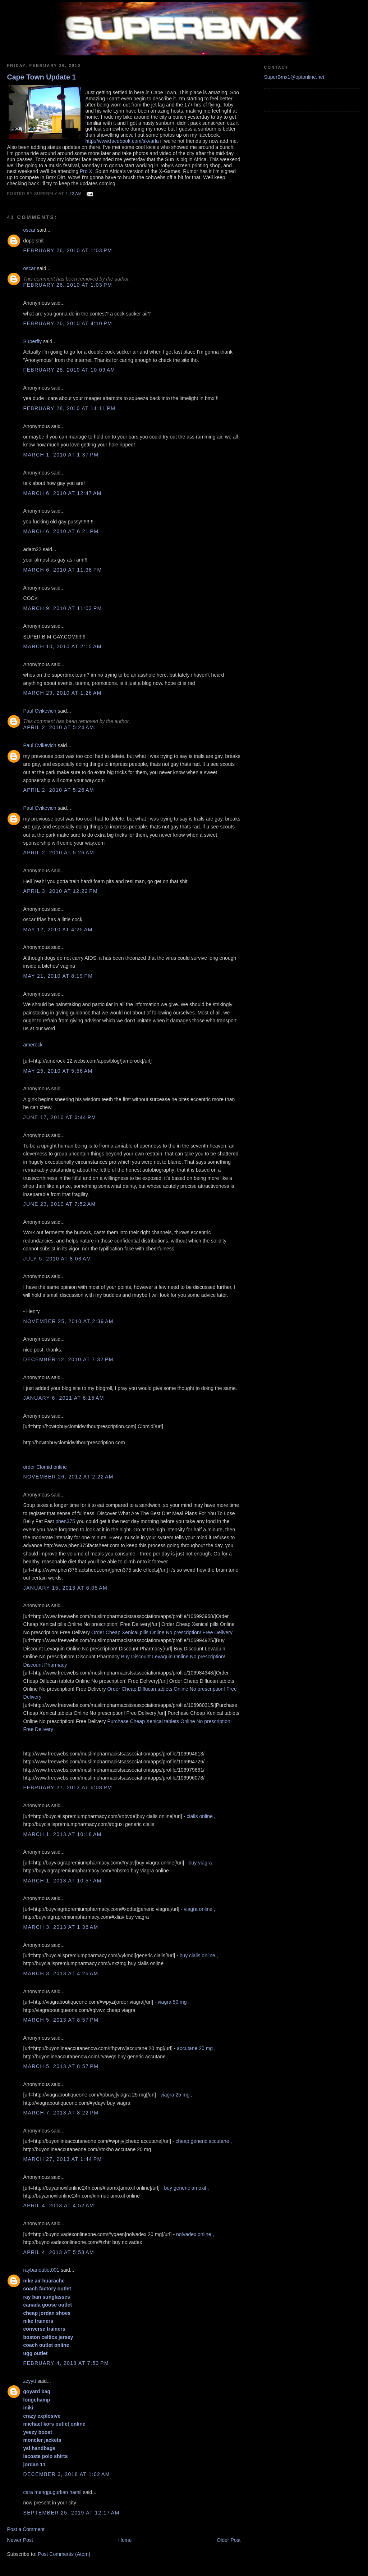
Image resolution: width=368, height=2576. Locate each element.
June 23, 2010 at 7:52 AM (59, 1204)
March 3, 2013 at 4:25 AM (60, 1973)
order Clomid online (45, 1467)
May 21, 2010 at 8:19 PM (58, 976)
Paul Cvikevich (39, 711)
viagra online (198, 1909)
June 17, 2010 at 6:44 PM (59, 1117)
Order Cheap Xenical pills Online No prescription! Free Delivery (162, 1632)
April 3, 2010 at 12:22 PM (60, 891)
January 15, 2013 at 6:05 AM (65, 1588)
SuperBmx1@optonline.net (294, 77)
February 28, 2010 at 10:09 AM (69, 370)
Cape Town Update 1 (41, 77)
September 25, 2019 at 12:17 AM (71, 2513)
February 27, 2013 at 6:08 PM (67, 1787)
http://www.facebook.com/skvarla (122, 141)
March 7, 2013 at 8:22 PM (61, 2113)
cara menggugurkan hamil (52, 2492)
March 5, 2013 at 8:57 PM (61, 2020)
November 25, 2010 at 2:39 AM (68, 1321)
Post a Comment (26, 2529)
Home (125, 2540)
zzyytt (29, 2381)
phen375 (65, 1521)
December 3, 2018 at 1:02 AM (66, 2474)
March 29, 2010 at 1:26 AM (62, 693)
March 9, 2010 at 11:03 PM (62, 608)
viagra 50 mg (172, 2002)
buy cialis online (197, 1955)
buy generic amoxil (185, 2188)
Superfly (32, 341)
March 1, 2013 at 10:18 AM (62, 1834)
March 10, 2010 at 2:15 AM (62, 646)
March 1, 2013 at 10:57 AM (62, 1881)
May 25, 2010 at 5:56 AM (58, 1071)
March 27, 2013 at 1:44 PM (62, 2159)
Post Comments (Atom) (64, 2554)
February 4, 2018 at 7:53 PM (66, 2363)
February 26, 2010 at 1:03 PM (67, 250)
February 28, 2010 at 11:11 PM (69, 408)
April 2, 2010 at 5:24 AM (59, 727)
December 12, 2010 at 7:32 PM (68, 1359)
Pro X (86, 171)
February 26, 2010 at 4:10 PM (67, 323)
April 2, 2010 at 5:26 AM (59, 790)
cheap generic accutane (202, 2141)
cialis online (200, 1816)
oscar (29, 230)
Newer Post (20, 2540)
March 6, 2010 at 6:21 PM (61, 531)
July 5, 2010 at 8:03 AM (57, 1259)
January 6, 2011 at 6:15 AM (63, 1398)
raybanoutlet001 (41, 2270)
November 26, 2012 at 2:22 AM (68, 1477)
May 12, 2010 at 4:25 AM (58, 929)
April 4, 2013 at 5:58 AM (59, 2252)
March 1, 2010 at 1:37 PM (61, 455)
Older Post (228, 2540)
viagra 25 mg (174, 2095)
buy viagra (200, 1863)
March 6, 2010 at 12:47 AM (62, 493)
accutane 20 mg (195, 2048)
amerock (33, 1045)
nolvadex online (193, 2234)
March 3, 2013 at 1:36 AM (60, 1927)
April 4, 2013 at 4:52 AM (59, 2205)
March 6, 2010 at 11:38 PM (62, 570)
